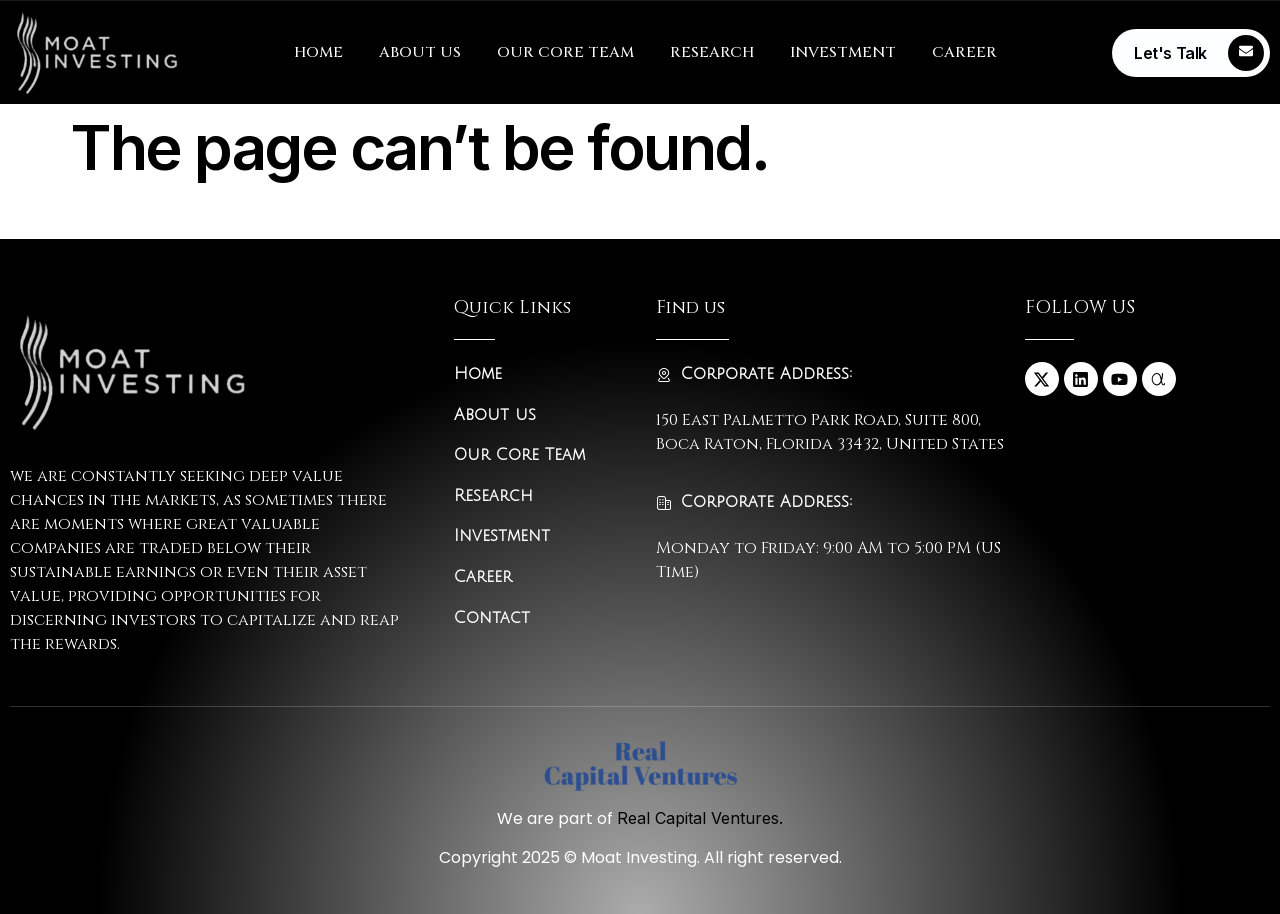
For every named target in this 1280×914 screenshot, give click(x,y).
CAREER (964, 52)
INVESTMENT (843, 52)
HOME (318, 52)
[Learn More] (1191, 53)
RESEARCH (712, 52)
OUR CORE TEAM (565, 52)
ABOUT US (420, 52)
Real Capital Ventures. (700, 818)
